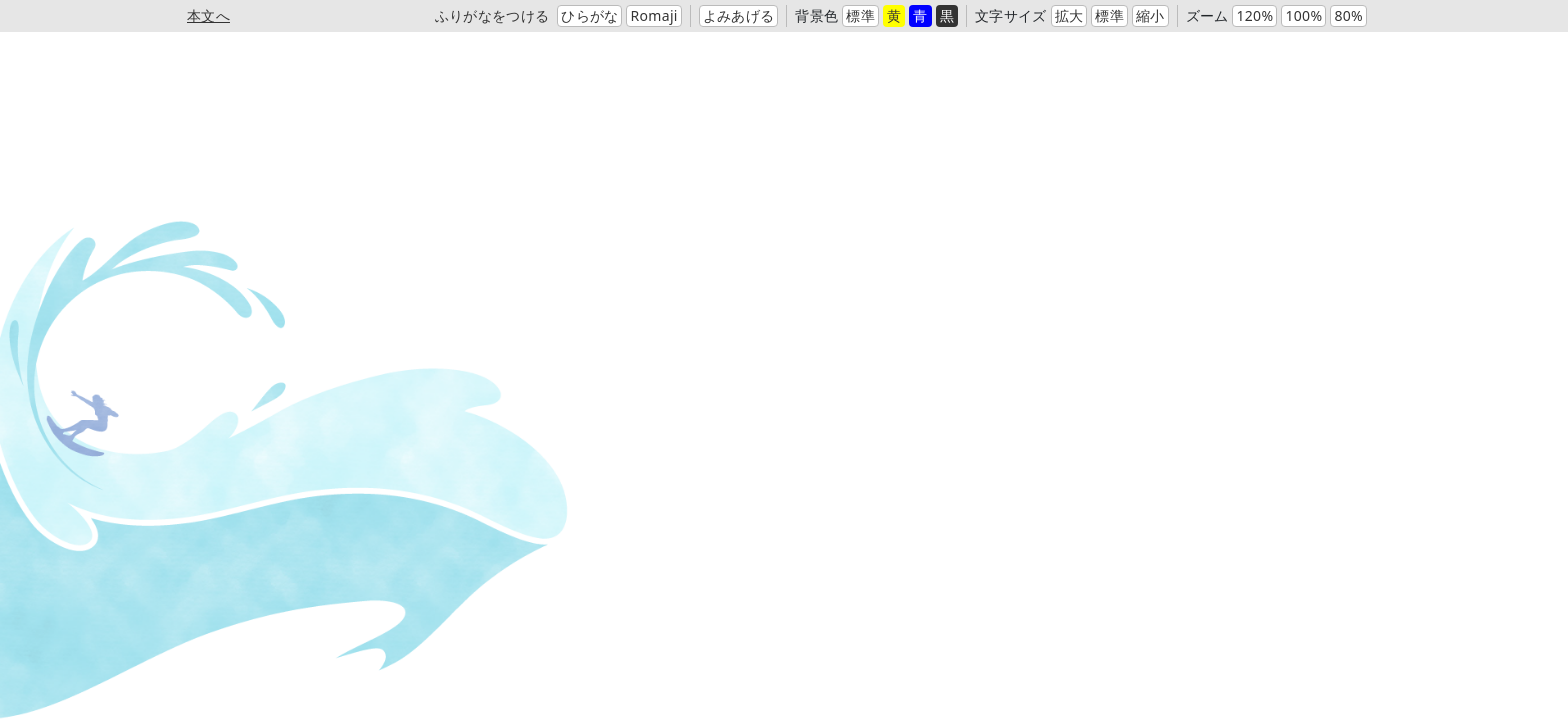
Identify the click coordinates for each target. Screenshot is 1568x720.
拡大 (1069, 15)
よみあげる (739, 15)
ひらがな (589, 15)
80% (1348, 15)
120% (1254, 15)
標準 (860, 15)
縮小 (1150, 15)
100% (1303, 15)
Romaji (653, 15)
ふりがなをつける (492, 15)
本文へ (208, 15)
